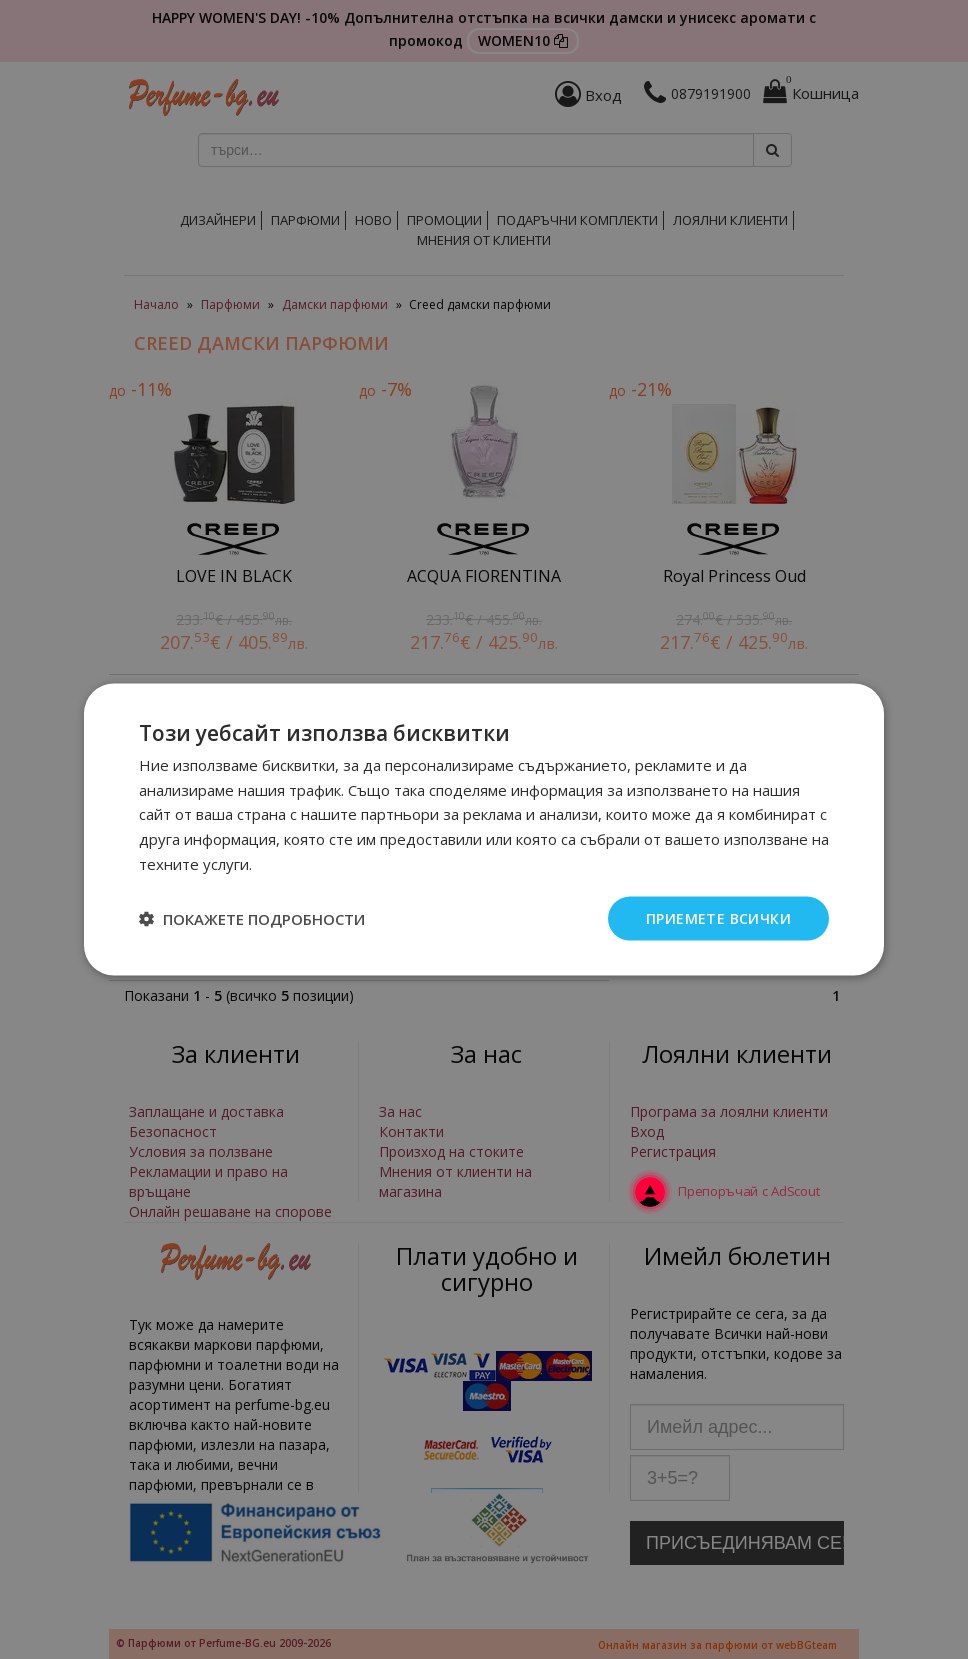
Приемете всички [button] (718, 917)
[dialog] (484, 829)
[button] (252, 919)
